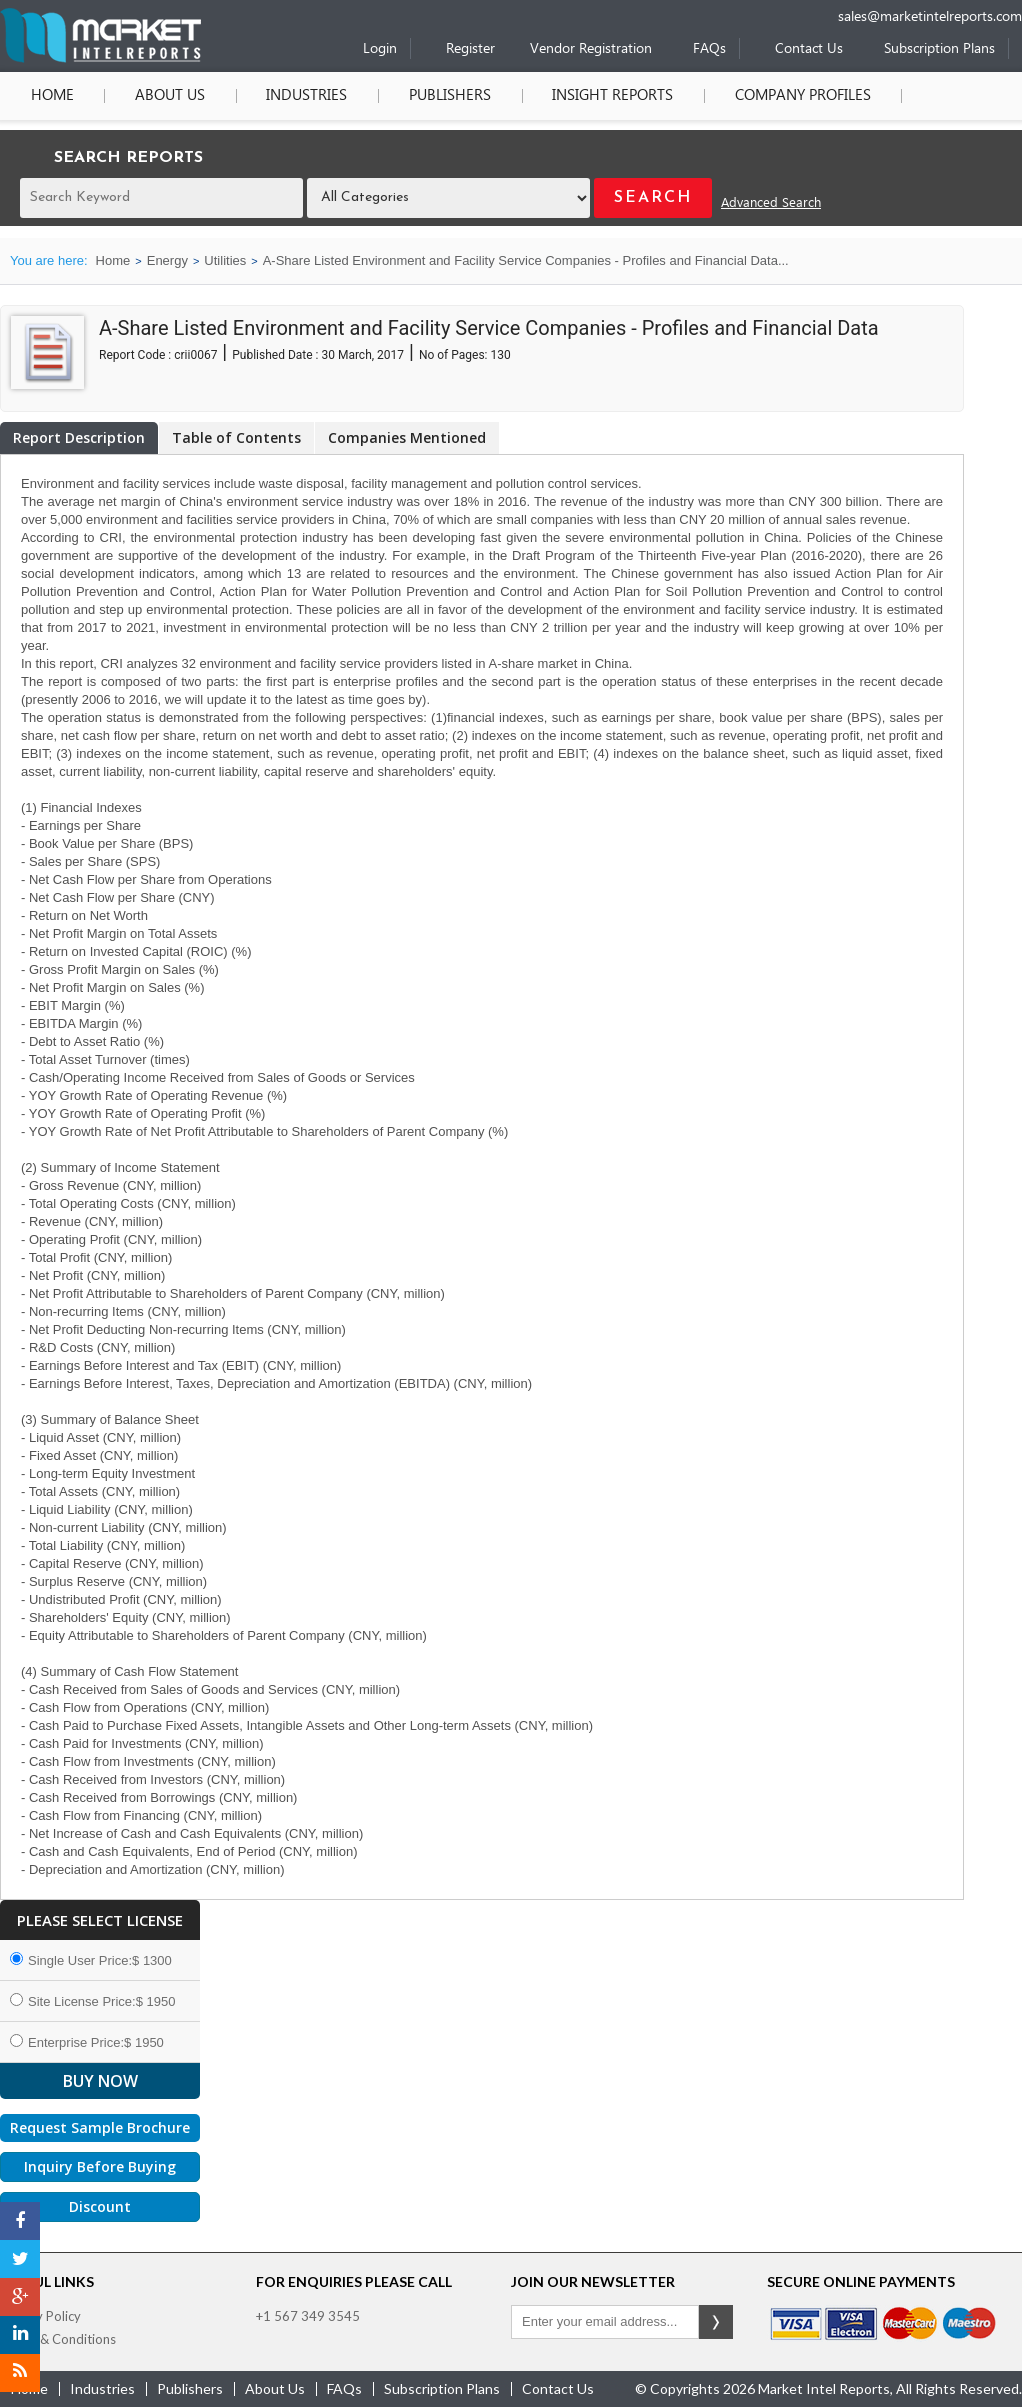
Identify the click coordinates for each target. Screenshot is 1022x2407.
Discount (100, 2206)
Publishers (438, 96)
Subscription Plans (939, 49)
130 (500, 355)
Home (50, 96)
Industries (298, 96)
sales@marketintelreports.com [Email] (930, 17)
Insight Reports (597, 96)
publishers (190, 2388)
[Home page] (100, 58)
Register (470, 49)
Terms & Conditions (58, 2339)
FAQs (709, 49)
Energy (167, 260)
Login (380, 49)
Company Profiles (784, 96)
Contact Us (809, 49)
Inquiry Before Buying (100, 2166)
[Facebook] (20, 2221)
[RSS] (20, 2373)
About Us (165, 96)
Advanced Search (771, 203)
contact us (558, 2388)
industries (102, 2388)
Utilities (225, 260)
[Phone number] (776, 7)
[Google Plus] (20, 2297)
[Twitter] (20, 2259)
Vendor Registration (591, 49)
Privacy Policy (40, 2316)
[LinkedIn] (20, 2335)
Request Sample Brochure (100, 2127)
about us (275, 2388)
